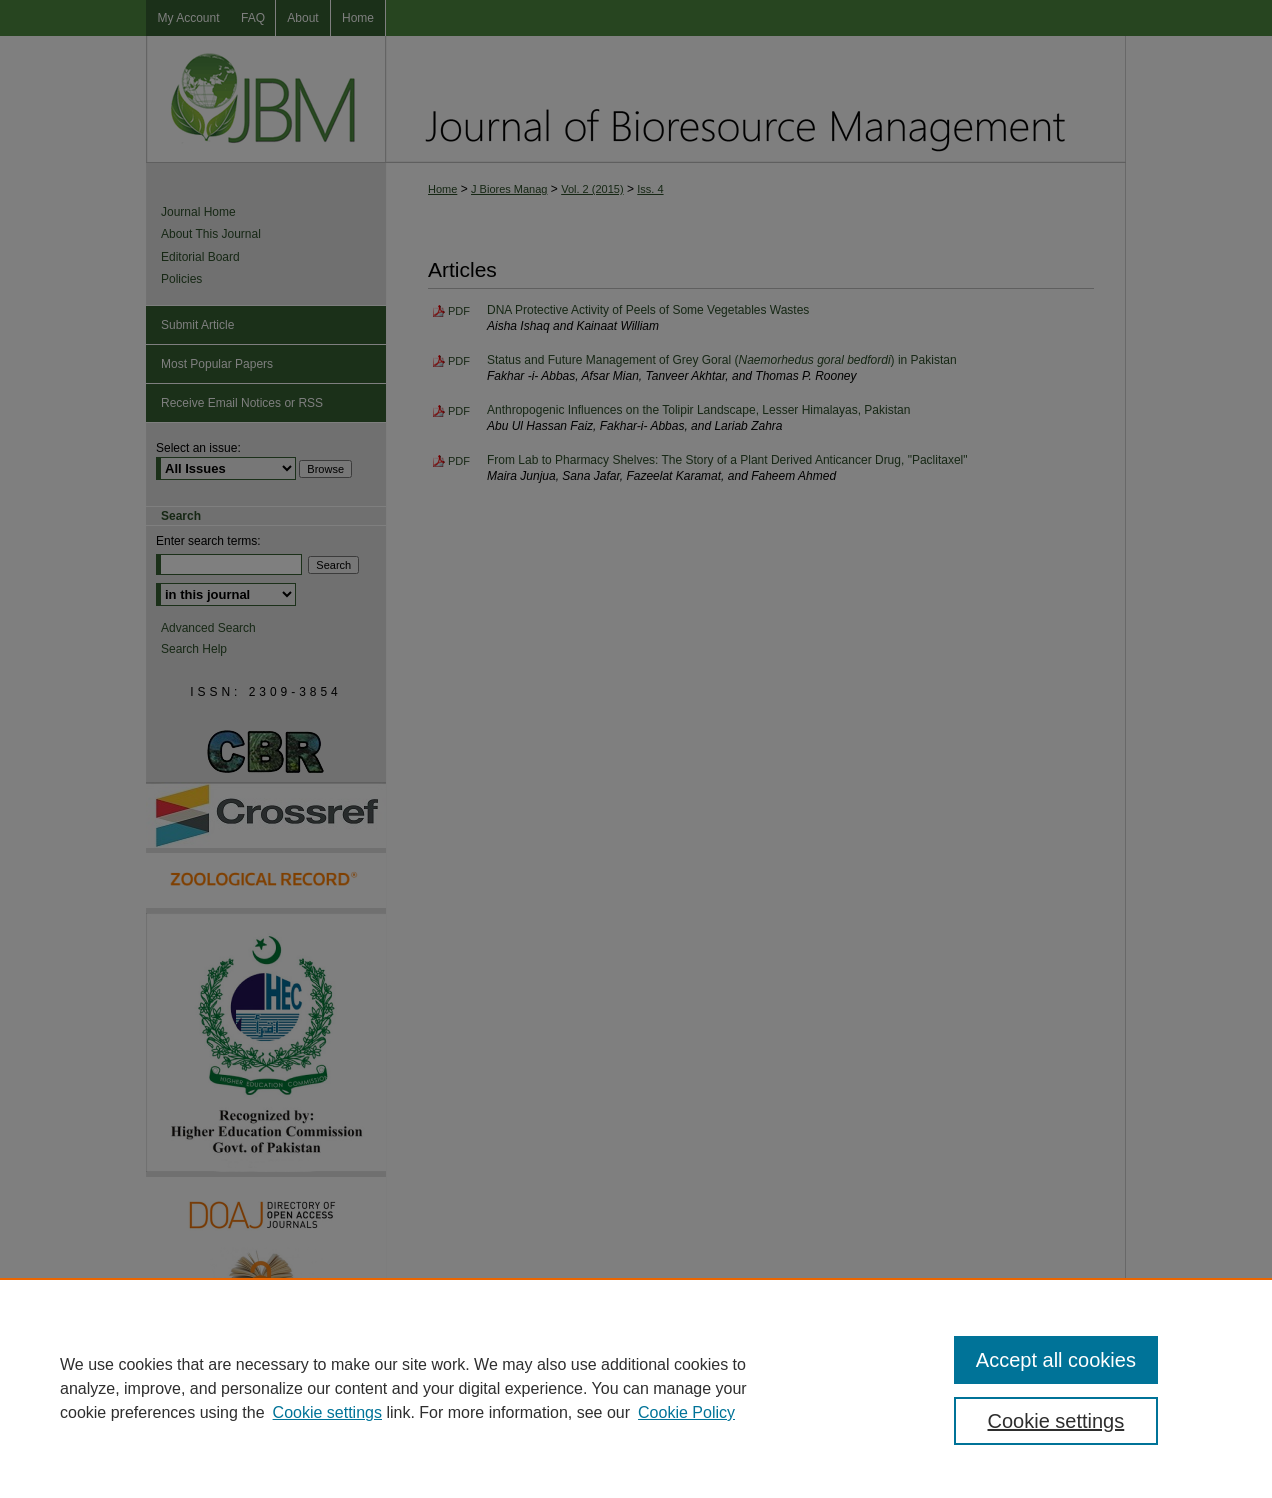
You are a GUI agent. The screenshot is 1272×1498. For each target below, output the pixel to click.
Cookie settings (327, 1412)
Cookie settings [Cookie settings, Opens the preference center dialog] (1056, 1421)
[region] (636, 1388)
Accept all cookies (1056, 1360)
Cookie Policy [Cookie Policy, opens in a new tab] (686, 1412)
